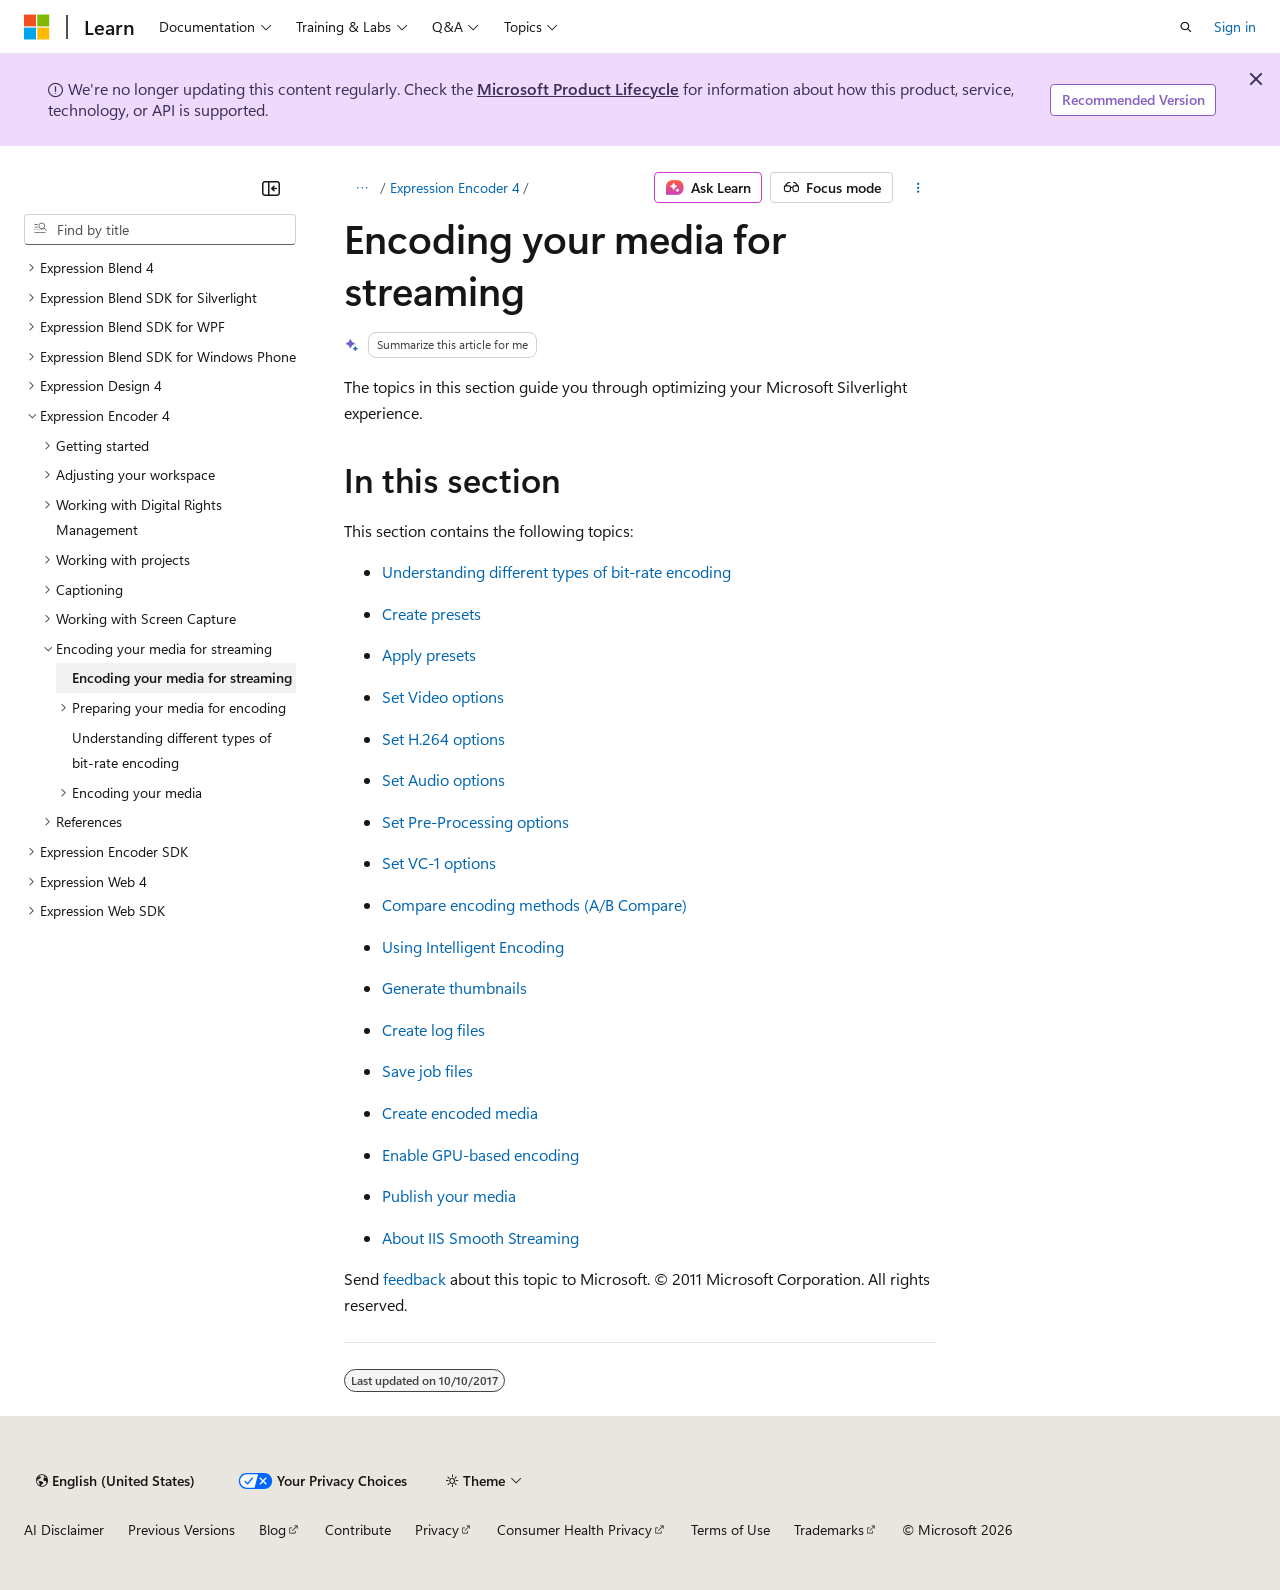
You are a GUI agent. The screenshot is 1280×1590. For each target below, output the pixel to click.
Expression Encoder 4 (455, 187)
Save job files (427, 1070)
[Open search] (1186, 27)
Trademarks (829, 1529)
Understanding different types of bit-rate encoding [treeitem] (171, 750)
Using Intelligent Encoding (473, 946)
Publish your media (449, 1195)
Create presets (431, 613)
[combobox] (160, 230)
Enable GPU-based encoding (480, 1154)
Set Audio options (443, 779)
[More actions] (918, 188)
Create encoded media (460, 1112)
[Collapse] (271, 188)
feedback (414, 1278)
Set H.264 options (443, 738)
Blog (272, 1529)
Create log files (433, 1029)
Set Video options (443, 696)
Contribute (358, 1529)
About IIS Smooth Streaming (480, 1237)
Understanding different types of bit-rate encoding (556, 571)
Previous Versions (181, 1529)
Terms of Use (730, 1529)
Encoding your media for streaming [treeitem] (182, 677)
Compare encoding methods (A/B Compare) (534, 904)
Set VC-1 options (439, 862)
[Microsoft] (37, 27)
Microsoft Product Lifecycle (578, 88)
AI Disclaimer (64, 1529)
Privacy (437, 1529)
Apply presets (429, 654)
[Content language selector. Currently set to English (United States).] (115, 1481)
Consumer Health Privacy (574, 1529)
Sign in (1235, 26)
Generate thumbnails (454, 987)
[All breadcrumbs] (361, 188)
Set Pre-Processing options (475, 821)
